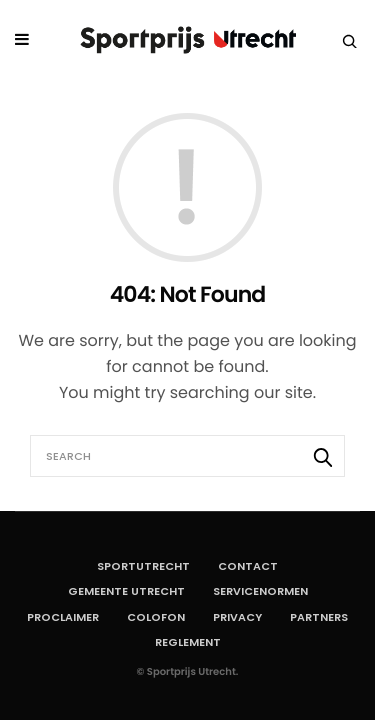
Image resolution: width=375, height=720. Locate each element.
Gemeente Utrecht (126, 591)
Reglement (188, 642)
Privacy (237, 617)
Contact (248, 566)
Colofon (156, 617)
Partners (319, 617)
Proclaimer (63, 617)
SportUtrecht (143, 566)
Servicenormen (260, 591)
